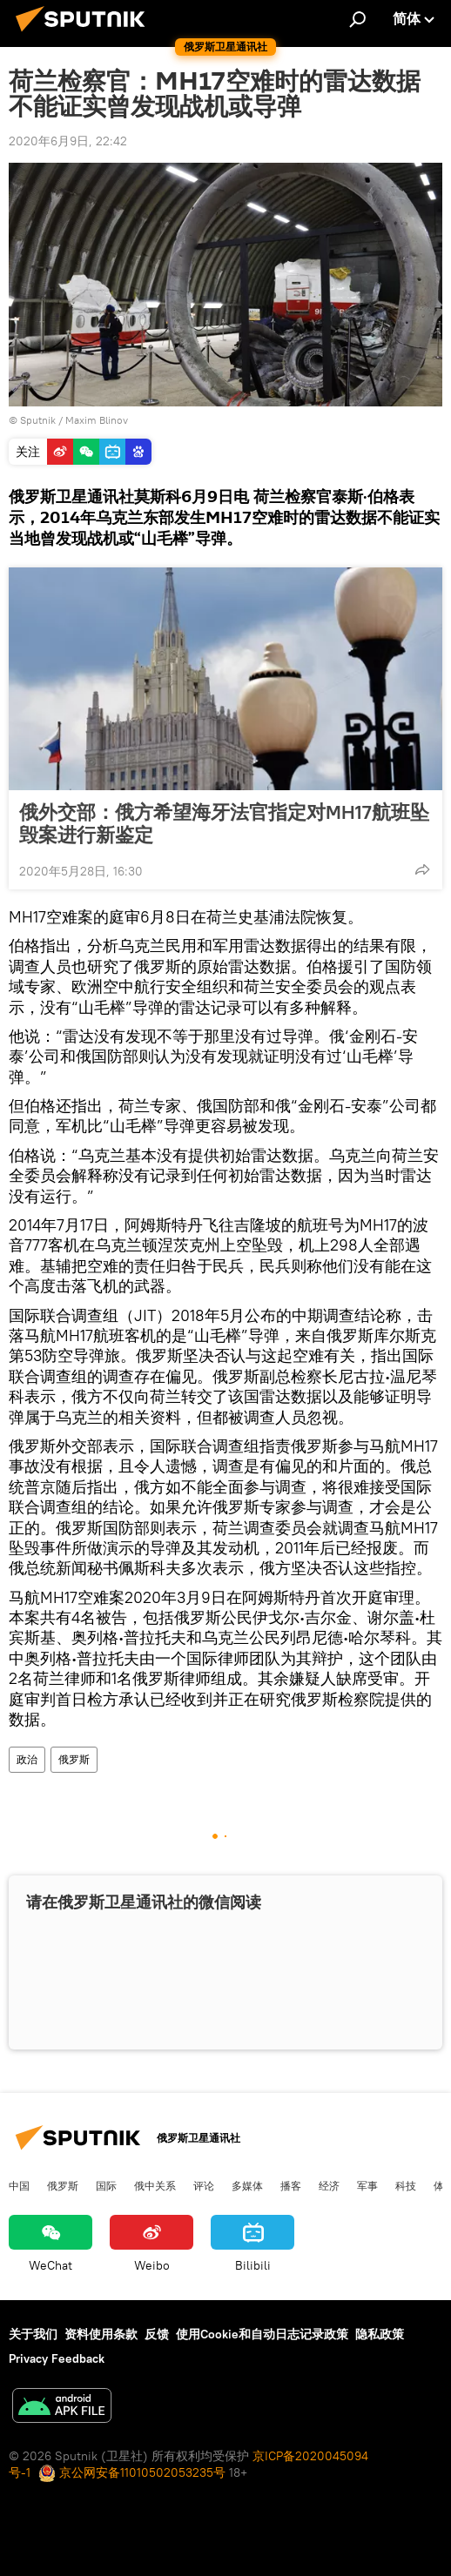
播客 (290, 2185)
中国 (19, 2185)
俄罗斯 (74, 1759)
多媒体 (247, 2185)
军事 (367, 2185)
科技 (405, 2185)
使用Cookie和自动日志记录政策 (262, 2334)
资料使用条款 (101, 2334)
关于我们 (33, 2334)
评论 (203, 2185)
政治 (27, 1759)
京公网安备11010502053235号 (132, 2472)
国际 (106, 2185)
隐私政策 (379, 2334)
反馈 (157, 2334)
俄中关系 (155, 2185)
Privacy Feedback (56, 2358)
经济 (329, 2185)
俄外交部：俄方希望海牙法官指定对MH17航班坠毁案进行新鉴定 (224, 823)
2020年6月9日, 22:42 (68, 141)
